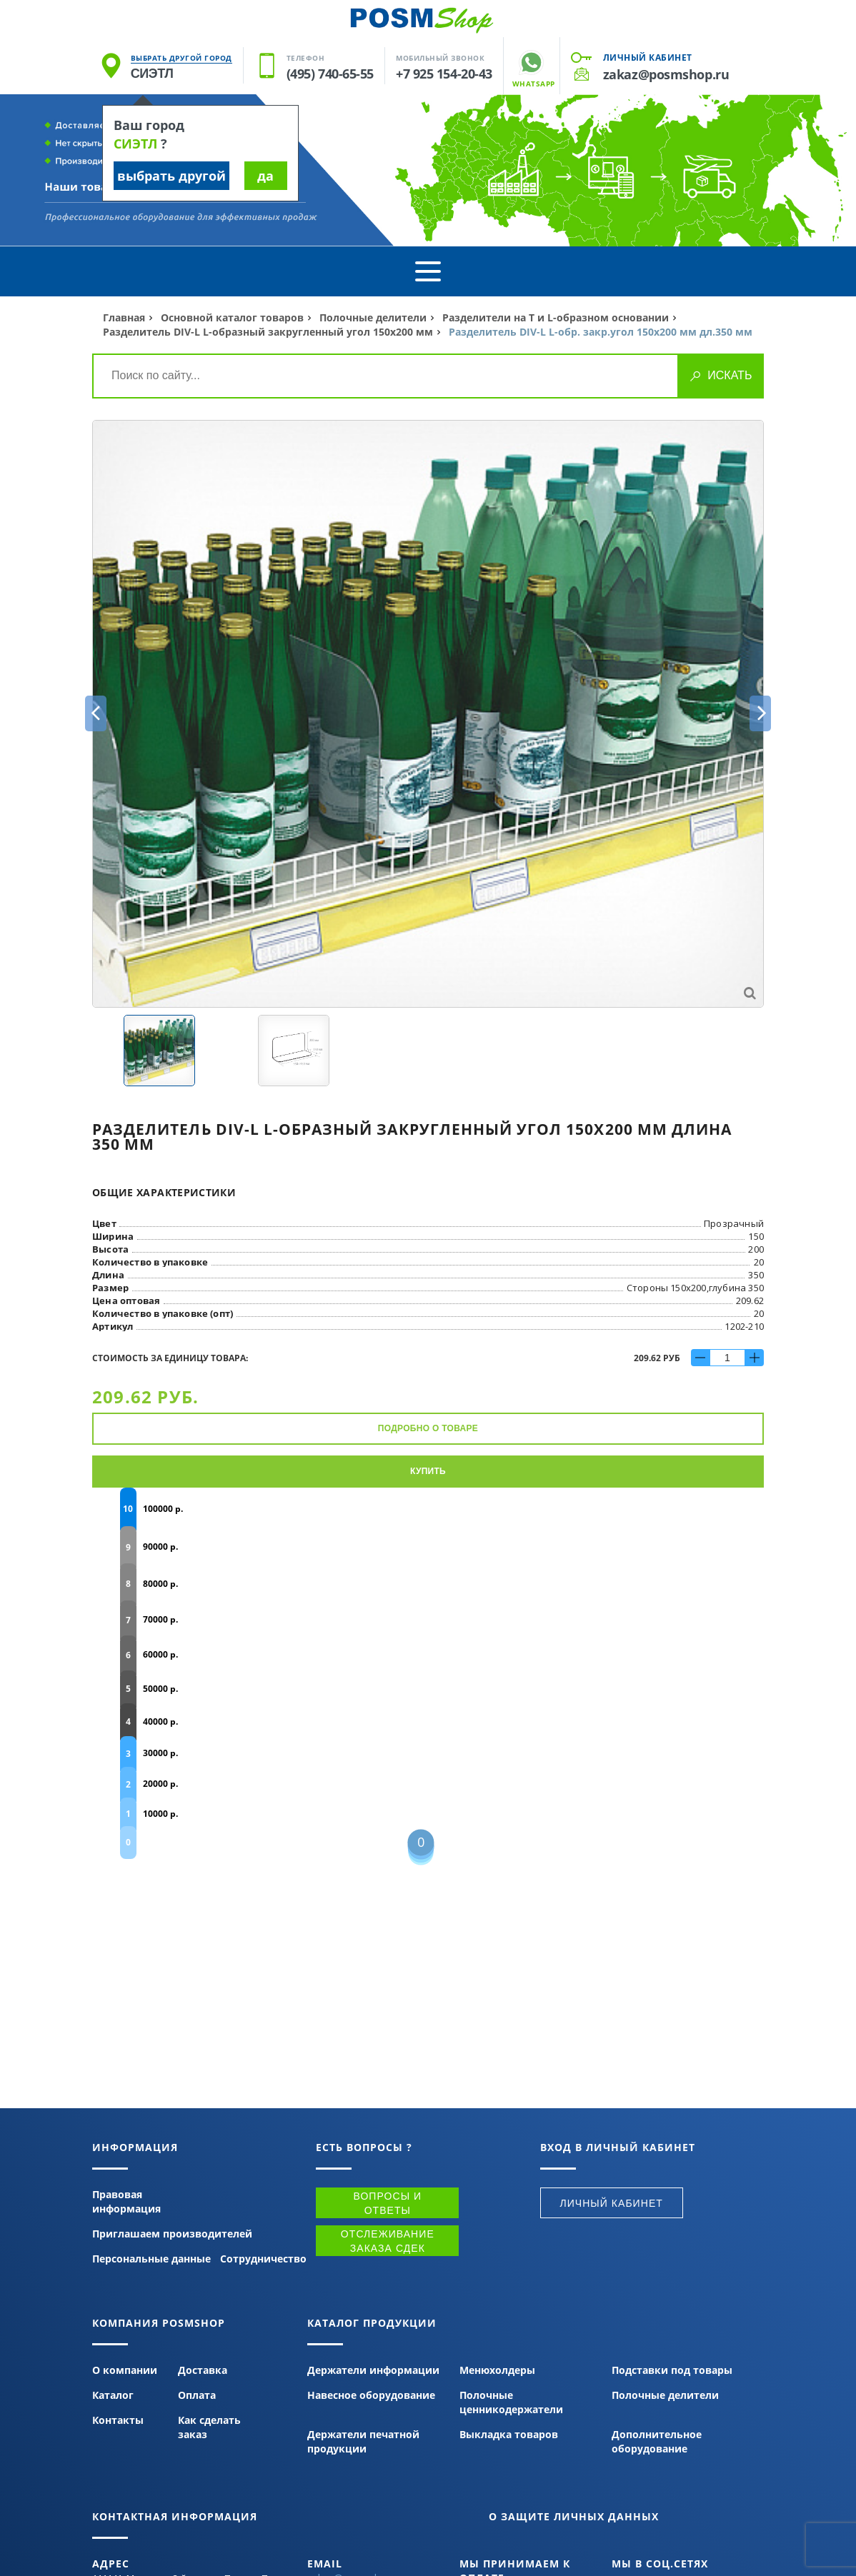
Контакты (118, 2420)
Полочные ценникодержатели (511, 2402)
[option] (428, 714)
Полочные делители (373, 317)
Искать (729, 375)
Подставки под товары (672, 2370)
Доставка (202, 2370)
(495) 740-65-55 (330, 73)
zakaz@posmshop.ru (666, 74)
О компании (124, 2370)
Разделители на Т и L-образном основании (555, 317)
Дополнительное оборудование (657, 2441)
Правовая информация (126, 2201)
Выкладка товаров (508, 2434)
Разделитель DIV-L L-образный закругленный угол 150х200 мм (269, 332)
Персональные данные (151, 2258)
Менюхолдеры (497, 2370)
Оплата (197, 2395)
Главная (124, 317)
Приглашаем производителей (172, 2233)
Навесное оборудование (371, 2395)
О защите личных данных (574, 2516)
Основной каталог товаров (232, 317)
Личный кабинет (647, 57)
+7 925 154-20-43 (444, 73)
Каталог (113, 2395)
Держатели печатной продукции (363, 2441)
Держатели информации (373, 2370)
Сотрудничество (263, 2258)
